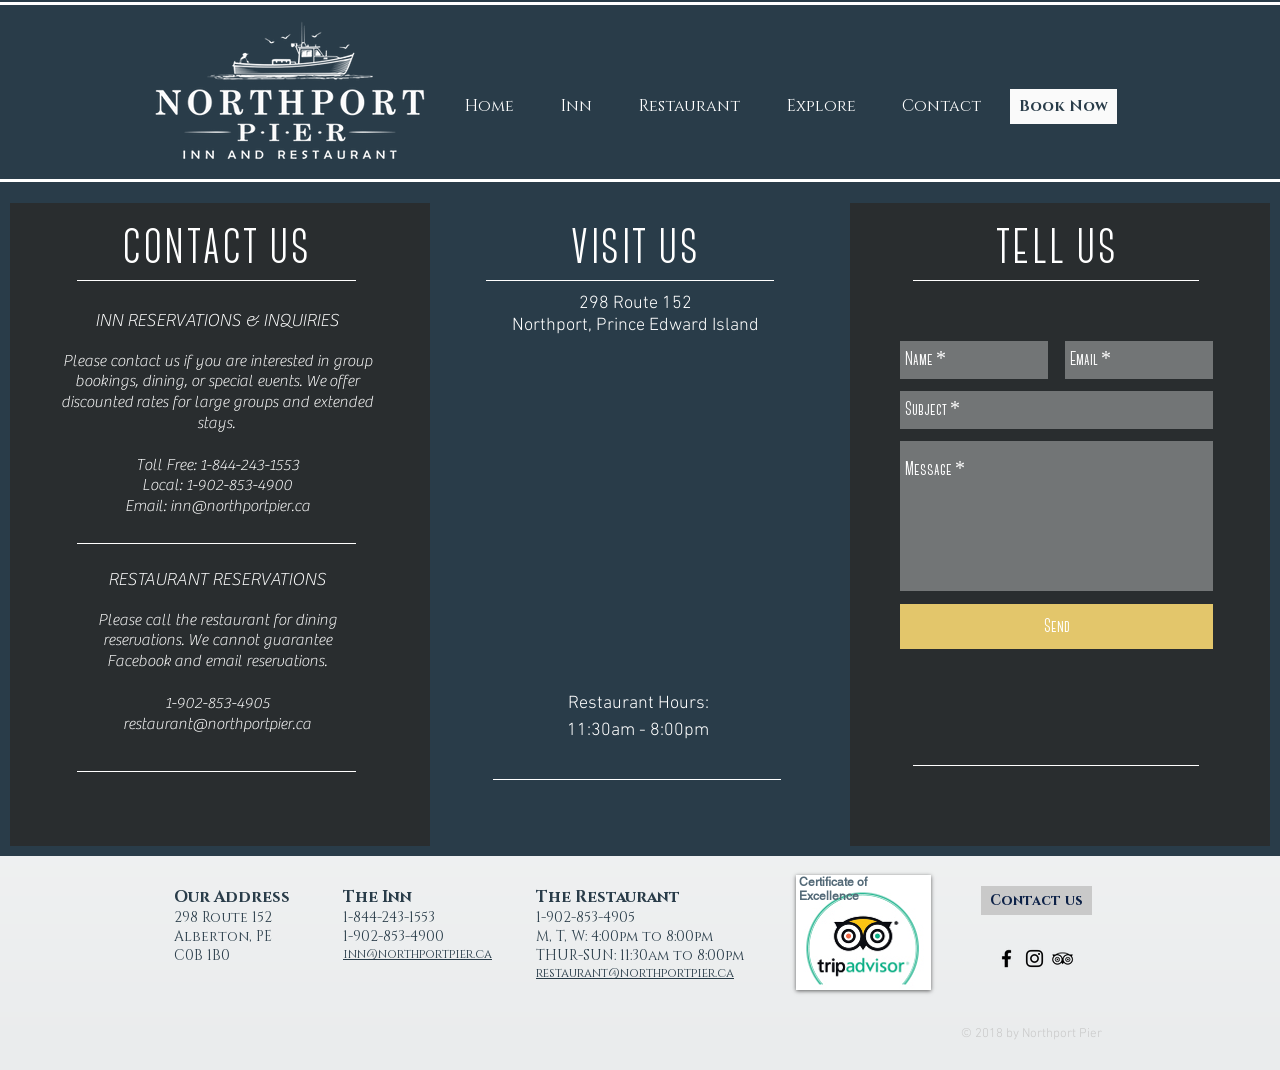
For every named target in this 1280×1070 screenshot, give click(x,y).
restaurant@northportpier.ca (217, 724)
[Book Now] (1063, 106)
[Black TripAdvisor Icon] (1062, 958)
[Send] (1056, 626)
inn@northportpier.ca (240, 506)
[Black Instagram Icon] (1034, 958)
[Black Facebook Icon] (1006, 958)
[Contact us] (1036, 900)
